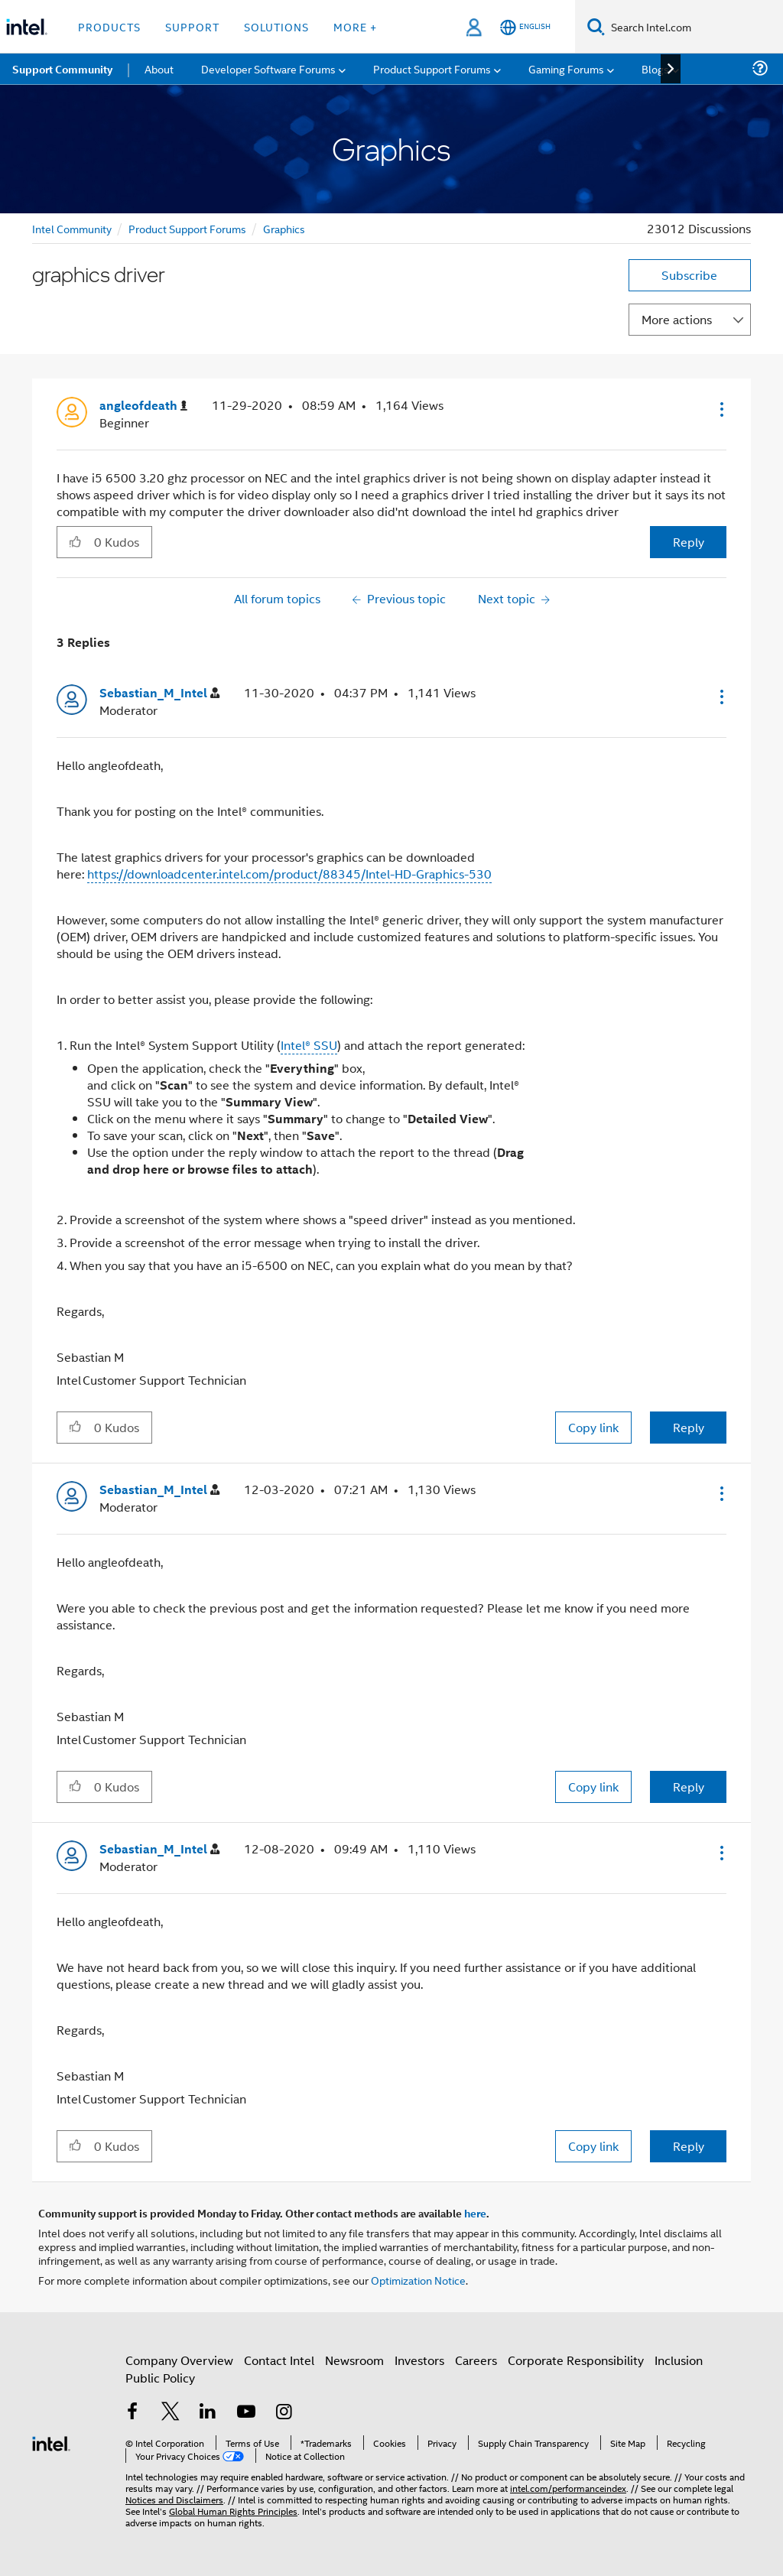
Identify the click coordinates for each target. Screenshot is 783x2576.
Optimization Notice (418, 2280)
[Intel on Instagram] (284, 2413)
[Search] (596, 26)
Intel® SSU (309, 1045)
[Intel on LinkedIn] (208, 2413)
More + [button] (355, 26)
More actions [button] (677, 319)
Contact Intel (279, 2360)
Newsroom (354, 2360)
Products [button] (109, 26)
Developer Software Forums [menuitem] (268, 68)
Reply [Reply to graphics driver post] (688, 542)
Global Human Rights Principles (233, 2510)
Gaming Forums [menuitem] (566, 68)
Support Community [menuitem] (62, 68)
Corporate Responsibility (576, 2360)
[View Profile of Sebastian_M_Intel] (159, 693)
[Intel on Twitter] (171, 2413)
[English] (525, 27)
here (475, 2212)
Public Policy (160, 2377)
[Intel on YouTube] (246, 2413)
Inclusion (679, 2360)
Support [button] (192, 26)
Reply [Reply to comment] (688, 1427)
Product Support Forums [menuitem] (432, 68)
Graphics (284, 228)
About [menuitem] (159, 68)
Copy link (593, 1427)
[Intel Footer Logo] (51, 2442)
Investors (419, 2360)
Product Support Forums (187, 228)
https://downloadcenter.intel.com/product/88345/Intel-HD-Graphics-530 (289, 873)
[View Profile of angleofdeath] (143, 405)
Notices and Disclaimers (174, 2499)
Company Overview (179, 2360)
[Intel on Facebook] (132, 2413)
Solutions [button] (276, 26)
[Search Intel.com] (694, 26)
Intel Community (72, 228)
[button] (720, 409)
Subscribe (689, 275)
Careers (476, 2360)
